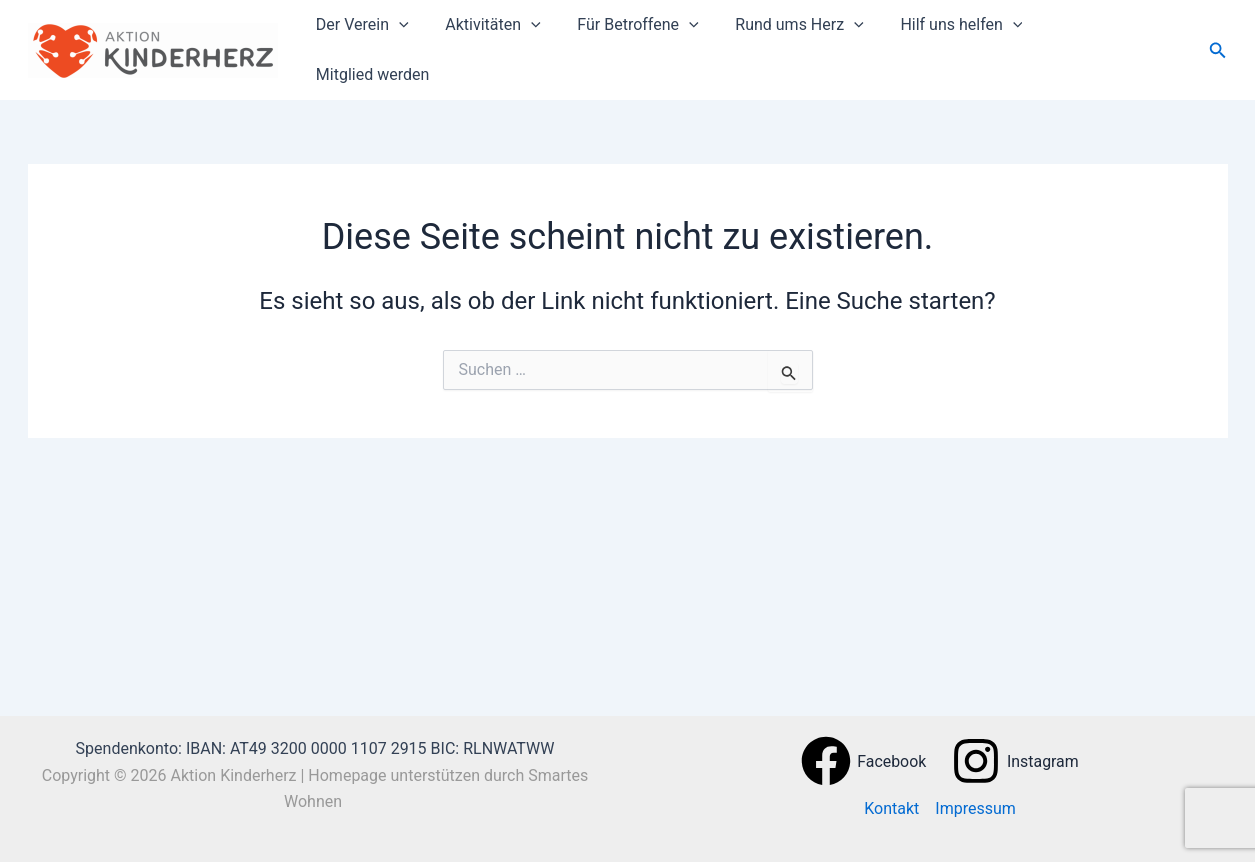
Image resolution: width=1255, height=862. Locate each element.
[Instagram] (1015, 761)
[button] (423, 44)
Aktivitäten (512, 44)
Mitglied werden (1116, 43)
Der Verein (386, 44)
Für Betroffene (652, 44)
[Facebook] (863, 761)
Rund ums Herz (809, 44)
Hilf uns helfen (967, 44)
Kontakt (891, 808)
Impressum (975, 808)
